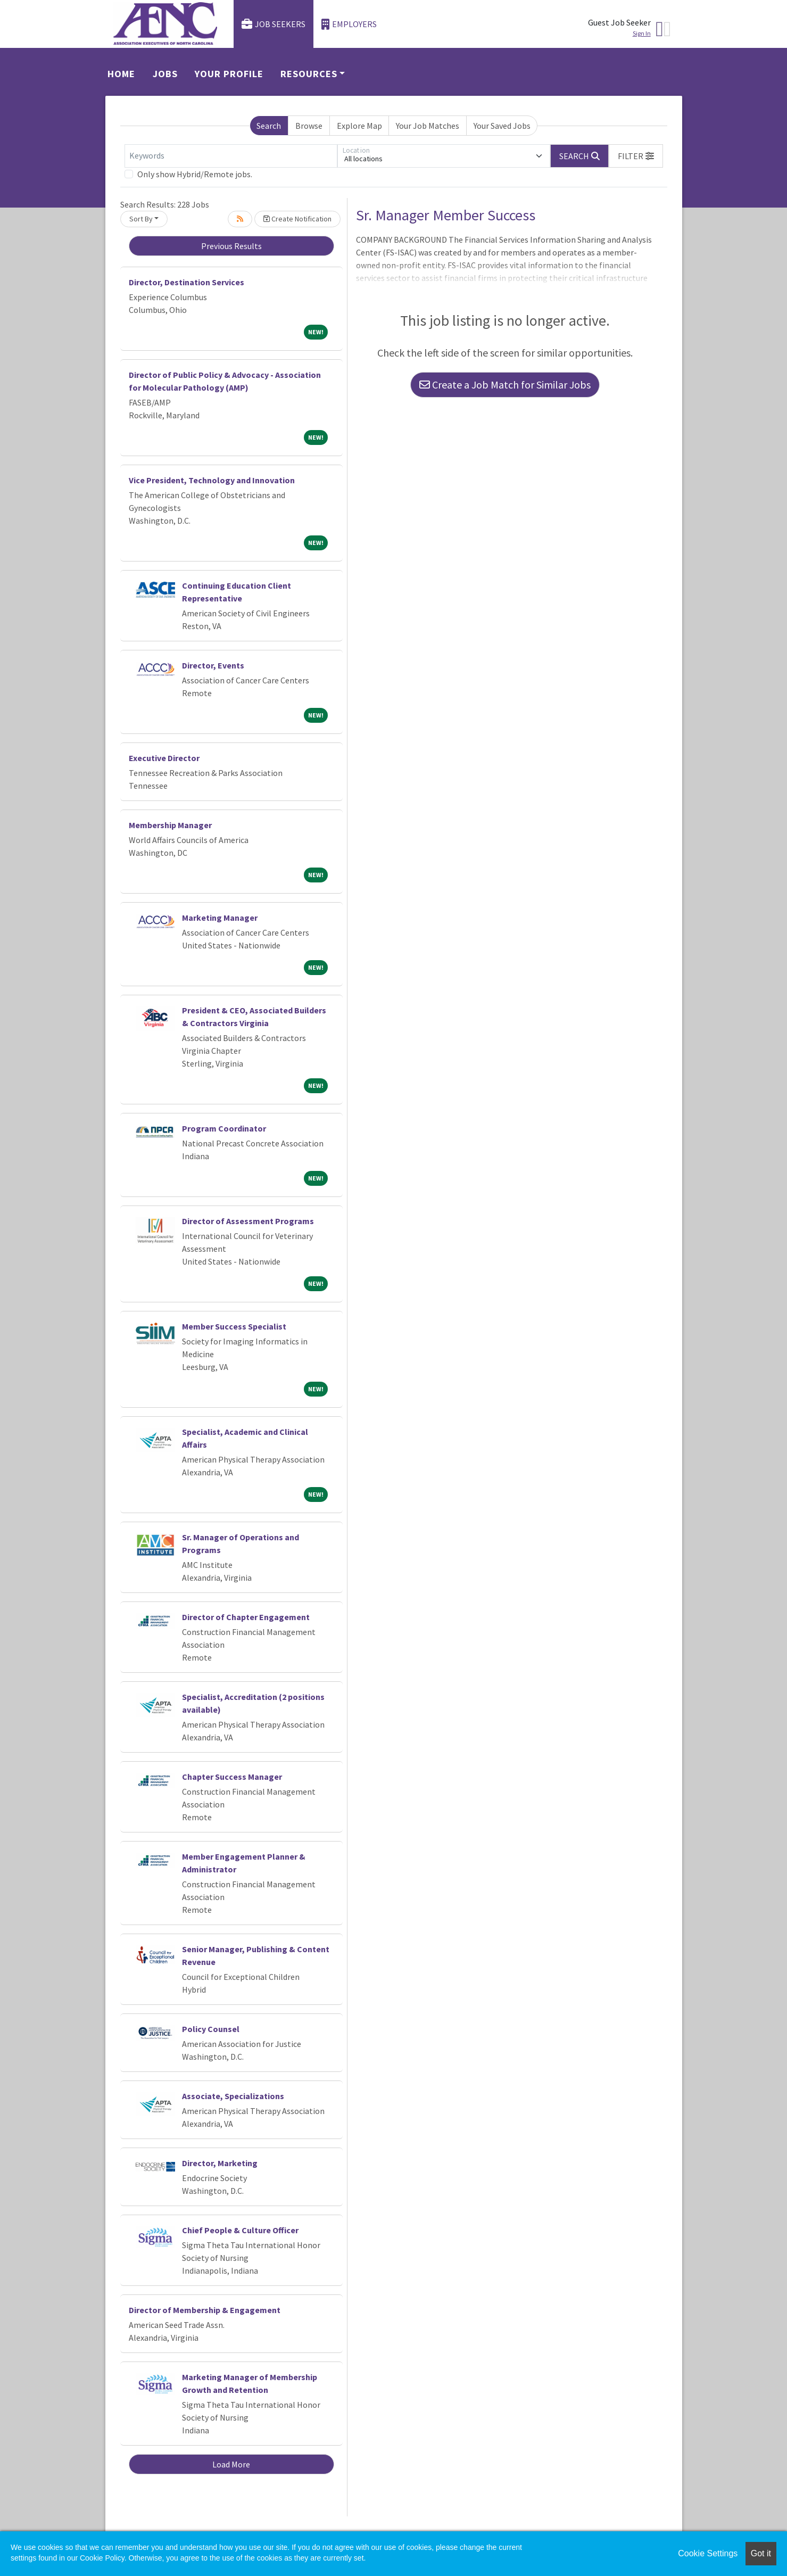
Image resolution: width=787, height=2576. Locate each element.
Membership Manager (170, 825)
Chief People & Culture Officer (240, 2230)
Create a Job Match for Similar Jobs (505, 384)
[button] (636, 156)
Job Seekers (273, 24)
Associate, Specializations (233, 2096)
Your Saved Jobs (502, 125)
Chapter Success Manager (232, 1776)
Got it (761, 2553)
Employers (349, 24)
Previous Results (231, 246)
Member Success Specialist (234, 1326)
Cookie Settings (708, 2553)
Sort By (141, 219)
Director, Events (213, 665)
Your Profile (229, 74)
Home (121, 74)
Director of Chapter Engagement (246, 1617)
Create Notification (297, 219)
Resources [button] (308, 74)
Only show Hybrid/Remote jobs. (194, 174)
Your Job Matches (427, 125)
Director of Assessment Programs (248, 1221)
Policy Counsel (210, 2029)
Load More (231, 2464)
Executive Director (164, 758)
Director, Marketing (220, 2163)
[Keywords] (231, 156)
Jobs (165, 74)
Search (268, 125)
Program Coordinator (224, 1128)
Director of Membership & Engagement (204, 2310)
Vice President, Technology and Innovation (212, 480)
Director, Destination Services (186, 282)
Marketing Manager (220, 917)
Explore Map (359, 125)
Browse (308, 125)
